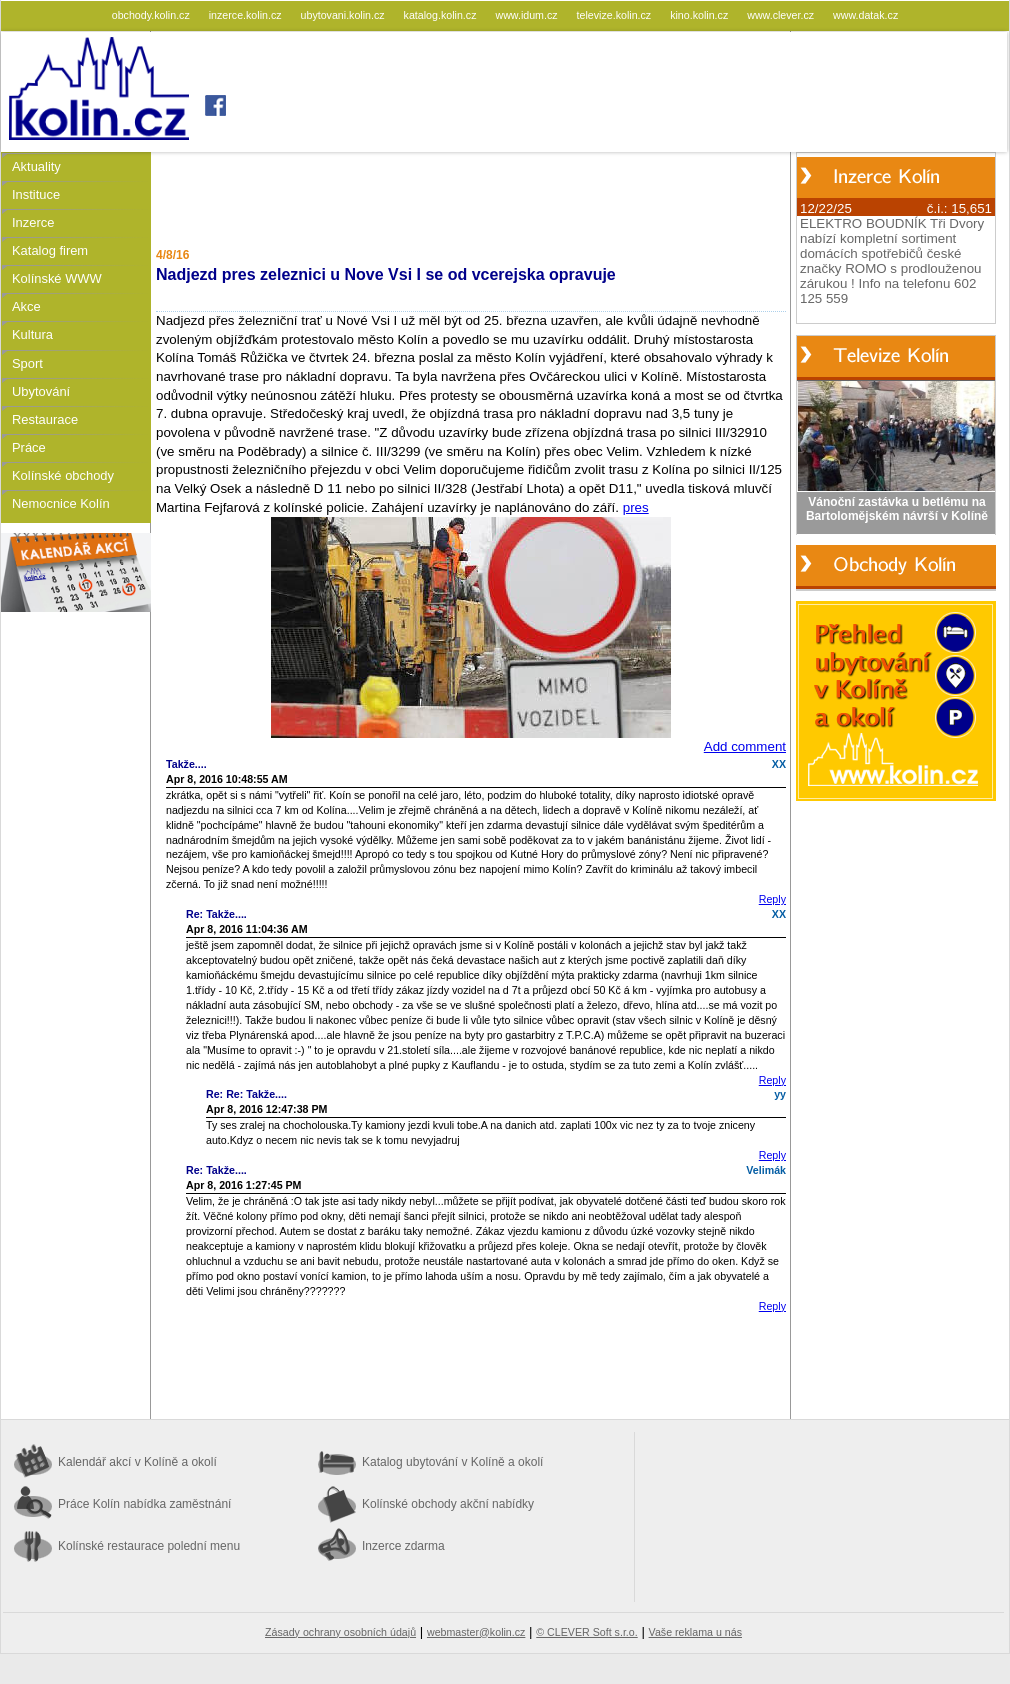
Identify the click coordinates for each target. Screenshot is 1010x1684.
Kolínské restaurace (149, 1546)
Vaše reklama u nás (695, 1632)
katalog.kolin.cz (442, 15)
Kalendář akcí (137, 1462)
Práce (29, 447)
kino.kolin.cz (700, 15)
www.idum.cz (527, 15)
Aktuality (36, 166)
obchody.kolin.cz (152, 15)
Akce (26, 306)
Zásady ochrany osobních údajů (340, 1632)
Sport (27, 363)
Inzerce (33, 222)
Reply (772, 899)
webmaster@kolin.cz (476, 1632)
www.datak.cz (865, 15)
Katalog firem (50, 250)
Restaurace (45, 419)
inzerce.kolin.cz (247, 15)
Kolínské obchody (63, 475)
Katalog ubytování (452, 1462)
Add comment (745, 746)
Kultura (32, 334)
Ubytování (41, 391)
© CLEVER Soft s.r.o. (586, 1632)
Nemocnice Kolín (61, 503)
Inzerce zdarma (403, 1546)
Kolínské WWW (57, 278)
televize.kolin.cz (616, 15)
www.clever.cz (782, 15)
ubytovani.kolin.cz (344, 15)
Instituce (36, 194)
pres (636, 507)
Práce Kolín (144, 1504)
